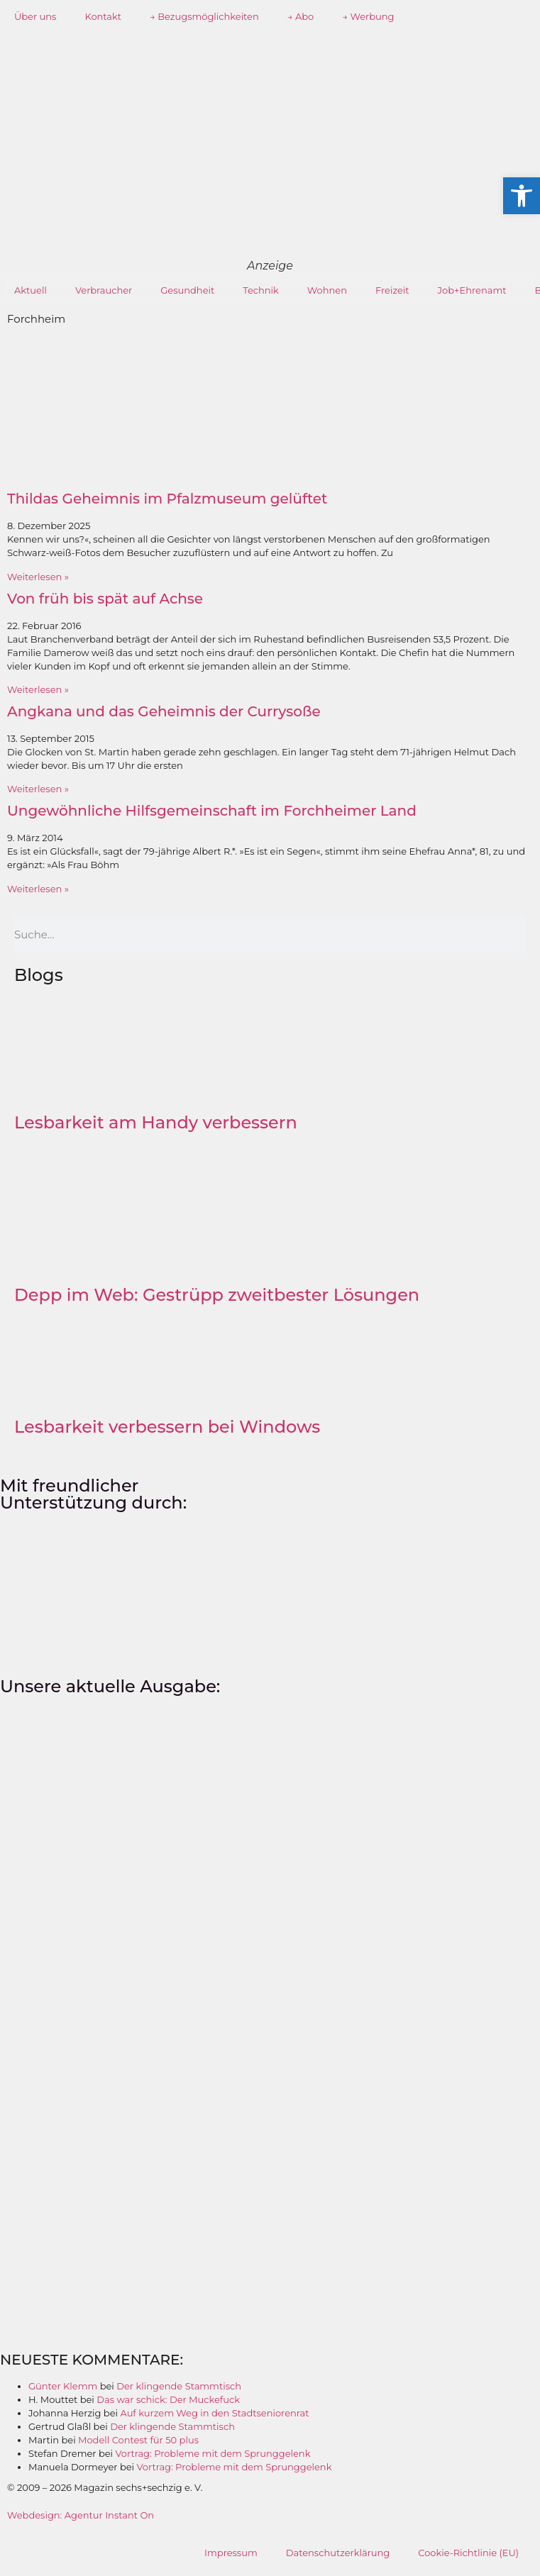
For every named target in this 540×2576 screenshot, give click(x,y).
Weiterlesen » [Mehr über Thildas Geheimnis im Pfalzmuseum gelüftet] (38, 576)
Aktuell (30, 290)
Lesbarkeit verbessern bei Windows (167, 1426)
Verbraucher (103, 290)
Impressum (231, 2552)
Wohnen (327, 290)
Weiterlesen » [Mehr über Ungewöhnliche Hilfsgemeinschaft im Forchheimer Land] (38, 888)
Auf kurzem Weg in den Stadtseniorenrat (214, 2413)
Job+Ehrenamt (472, 290)
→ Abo (300, 16)
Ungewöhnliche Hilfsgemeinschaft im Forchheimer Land (212, 810)
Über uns (35, 16)
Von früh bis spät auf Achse (105, 598)
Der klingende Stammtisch (178, 2386)
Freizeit (392, 290)
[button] (521, 195)
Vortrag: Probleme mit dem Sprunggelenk (213, 2453)
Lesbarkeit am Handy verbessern (155, 1122)
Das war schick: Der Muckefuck (168, 2399)
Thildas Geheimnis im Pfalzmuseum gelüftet (167, 498)
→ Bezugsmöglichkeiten (204, 16)
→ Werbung (368, 16)
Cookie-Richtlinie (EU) (468, 2552)
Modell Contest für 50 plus (138, 2439)
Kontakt (102, 16)
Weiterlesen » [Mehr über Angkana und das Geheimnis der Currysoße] (38, 788)
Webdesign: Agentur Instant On (80, 2515)
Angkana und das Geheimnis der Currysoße (164, 711)
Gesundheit (187, 290)
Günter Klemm (62, 2386)
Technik (261, 290)
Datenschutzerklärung (338, 2552)
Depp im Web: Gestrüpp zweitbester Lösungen (216, 1294)
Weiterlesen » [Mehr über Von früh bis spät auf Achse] (38, 689)
